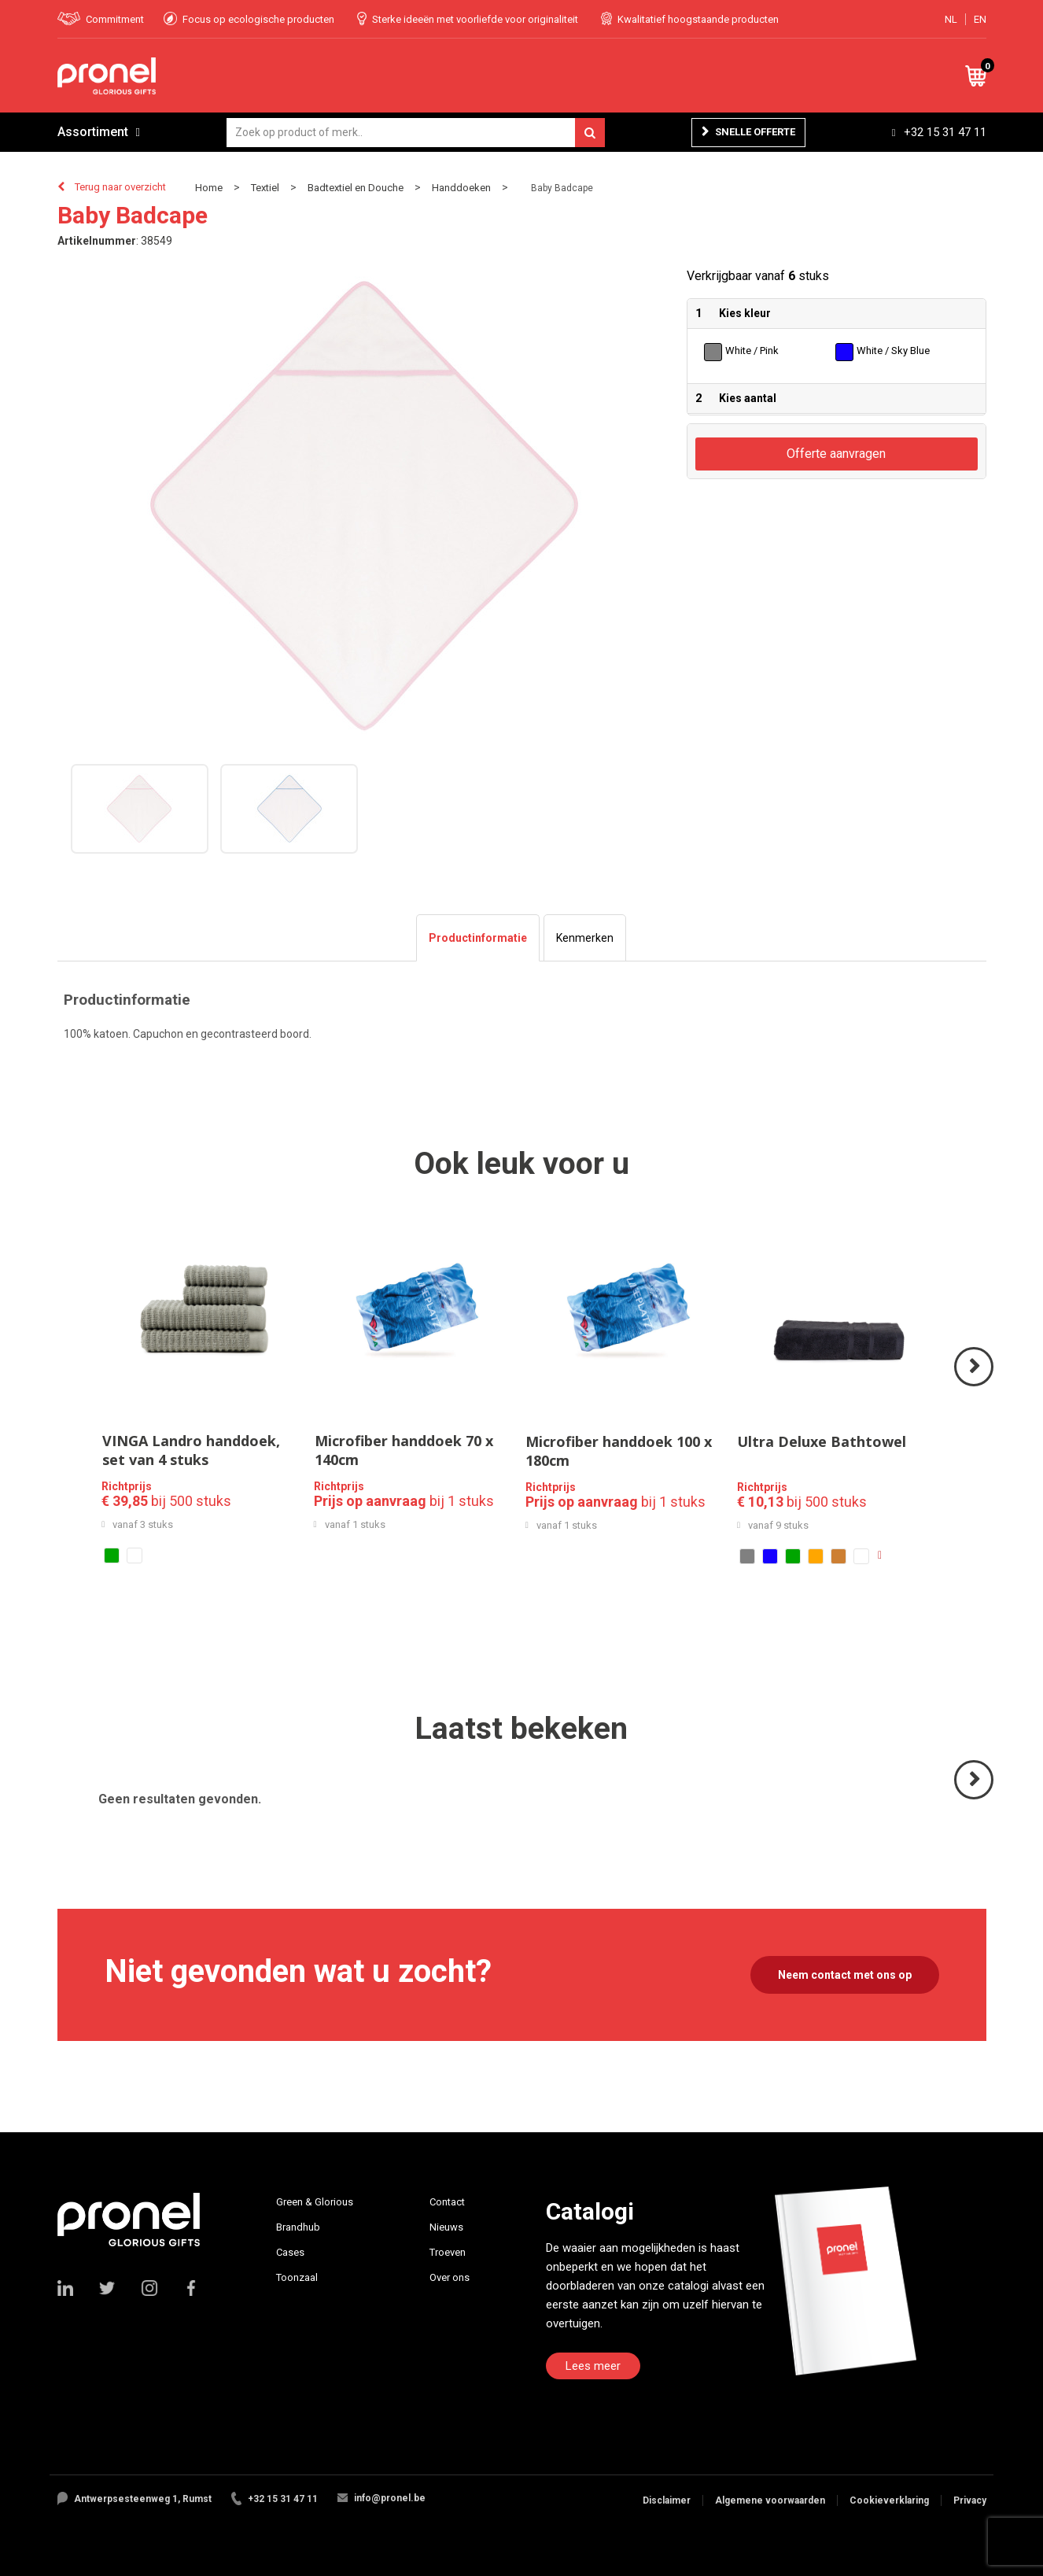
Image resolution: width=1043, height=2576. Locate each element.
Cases (290, 2252)
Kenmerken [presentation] (585, 938)
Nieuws (446, 2227)
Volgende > (974, 1385)
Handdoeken (461, 188)
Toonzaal (297, 2277)
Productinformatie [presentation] (478, 938)
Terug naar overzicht (120, 187)
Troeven (447, 2252)
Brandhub (298, 2227)
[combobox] (416, 132)
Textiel (265, 188)
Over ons (449, 2277)
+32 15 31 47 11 (945, 132)
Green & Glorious (314, 2202)
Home (209, 188)
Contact (447, 2202)
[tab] (478, 937)
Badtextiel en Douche (356, 188)
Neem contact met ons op (845, 1975)
